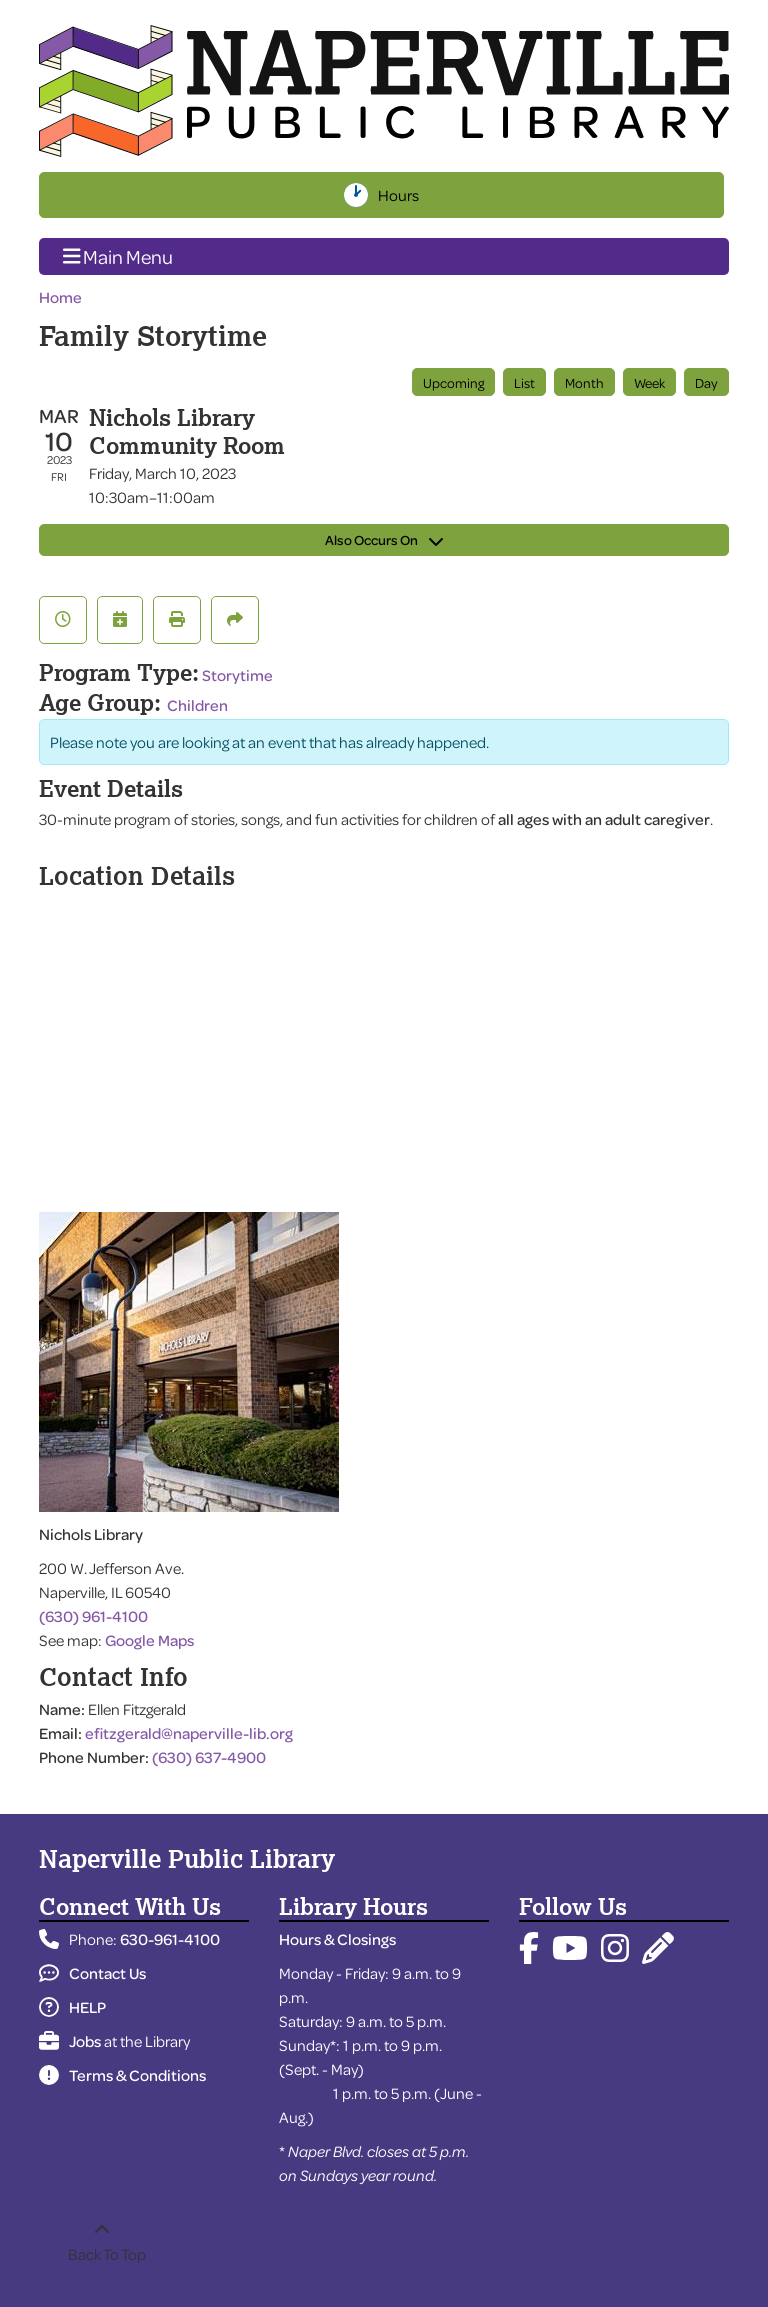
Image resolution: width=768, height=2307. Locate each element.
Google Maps (149, 1640)
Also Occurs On (384, 539)
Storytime (237, 675)
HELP (72, 2007)
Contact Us (92, 1973)
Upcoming (453, 382)
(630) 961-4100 (93, 1616)
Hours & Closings (337, 1939)
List (524, 382)
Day (706, 382)
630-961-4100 (170, 1939)
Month (584, 382)
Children (197, 705)
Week (649, 382)
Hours (400, 195)
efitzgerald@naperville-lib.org (189, 1733)
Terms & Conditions (122, 2075)
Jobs (70, 2041)
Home (60, 297)
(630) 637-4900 (209, 1757)
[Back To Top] (101, 2242)
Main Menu (118, 256)
